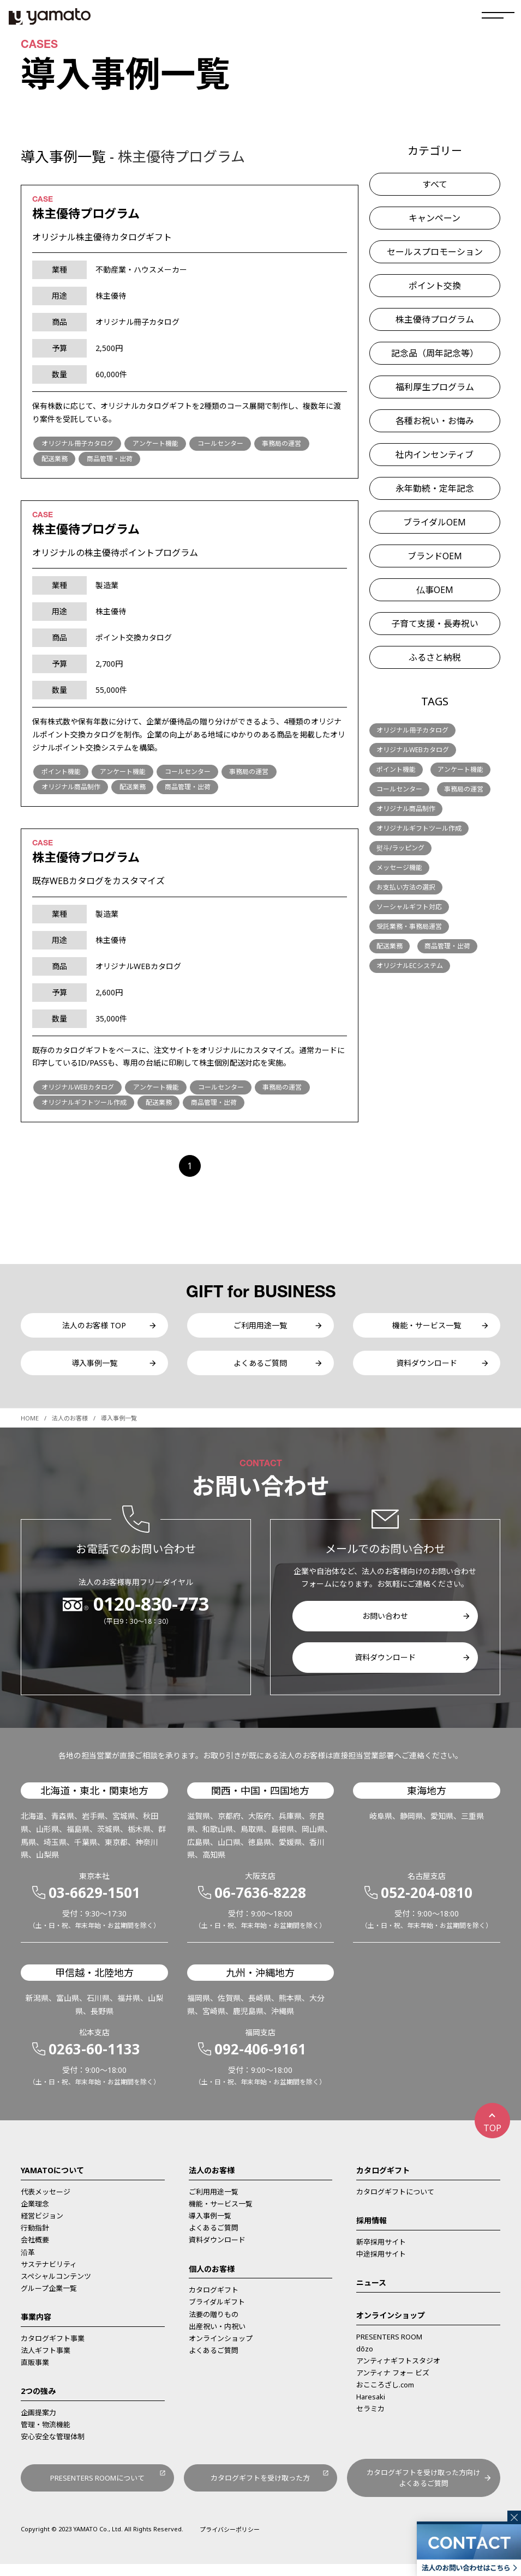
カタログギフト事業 (53, 2348)
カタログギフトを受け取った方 (260, 2489)
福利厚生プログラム (435, 387)
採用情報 (371, 2230)
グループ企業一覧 (49, 2298)
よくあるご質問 (260, 1370)
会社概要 (35, 2249)
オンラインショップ (221, 2348)
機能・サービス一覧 (426, 1327)
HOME (30, 1428)
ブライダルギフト (217, 2312)
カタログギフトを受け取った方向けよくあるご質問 (423, 2489)
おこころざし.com (385, 2394)
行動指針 (35, 2237)
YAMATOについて (52, 2180)
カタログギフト (213, 2300)
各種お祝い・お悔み (435, 421)
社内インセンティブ (435, 455)
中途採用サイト (381, 2264)
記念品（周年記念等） (434, 353)
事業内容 (36, 2326)
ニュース (371, 2292)
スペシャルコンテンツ (56, 2286)
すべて (434, 184)
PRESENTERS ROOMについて (97, 2489)
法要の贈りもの (213, 2324)
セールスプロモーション (435, 252)
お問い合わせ (385, 1625)
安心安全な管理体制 (53, 2446)
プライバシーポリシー (230, 2541)
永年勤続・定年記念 (435, 488)
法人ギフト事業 (45, 2360)
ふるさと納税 (435, 657)
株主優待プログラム (435, 319)
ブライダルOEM (434, 522)
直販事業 (35, 2372)
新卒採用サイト (381, 2252)
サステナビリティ (49, 2273)
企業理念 (35, 2213)
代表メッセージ (45, 2201)
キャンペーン (434, 218)
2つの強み (38, 2401)
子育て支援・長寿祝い (434, 624)
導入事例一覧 (94, 1370)
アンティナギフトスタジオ (398, 2370)
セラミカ (370, 2418)
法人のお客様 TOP (94, 1327)
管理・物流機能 (45, 2434)
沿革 (28, 2261)
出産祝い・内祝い (217, 2336)
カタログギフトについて (395, 2201)
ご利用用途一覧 (260, 1327)
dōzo (364, 2358)
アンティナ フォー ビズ (392, 2382)
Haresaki (370, 2406)
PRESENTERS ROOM (389, 2346)
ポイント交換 (435, 286)
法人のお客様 (70, 1428)
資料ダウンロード (426, 1370)
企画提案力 (38, 2422)
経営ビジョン (42, 2225)
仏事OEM (434, 590)
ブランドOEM (435, 556)
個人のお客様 (212, 2278)
